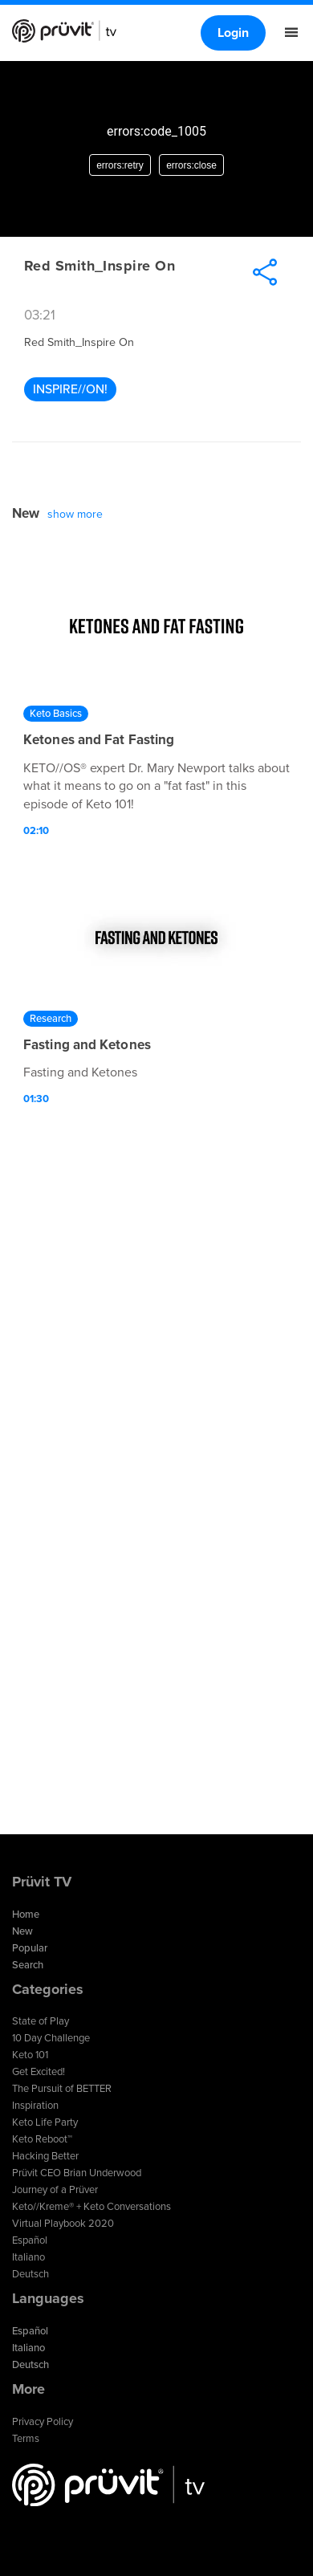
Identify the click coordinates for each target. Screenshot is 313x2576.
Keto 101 (30, 2055)
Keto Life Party (45, 2122)
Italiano (28, 2257)
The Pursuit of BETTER (62, 2088)
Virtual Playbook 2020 (63, 2223)
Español (29, 2240)
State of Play (40, 2021)
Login (233, 33)
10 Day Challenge (51, 2038)
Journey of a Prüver (55, 2189)
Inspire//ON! (70, 389)
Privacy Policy (42, 2421)
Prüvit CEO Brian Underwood (76, 2173)
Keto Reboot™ (42, 2139)
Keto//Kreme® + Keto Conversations (91, 2206)
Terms (25, 2438)
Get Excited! (38, 2071)
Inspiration (35, 2105)
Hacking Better (45, 2156)
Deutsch (30, 2274)
